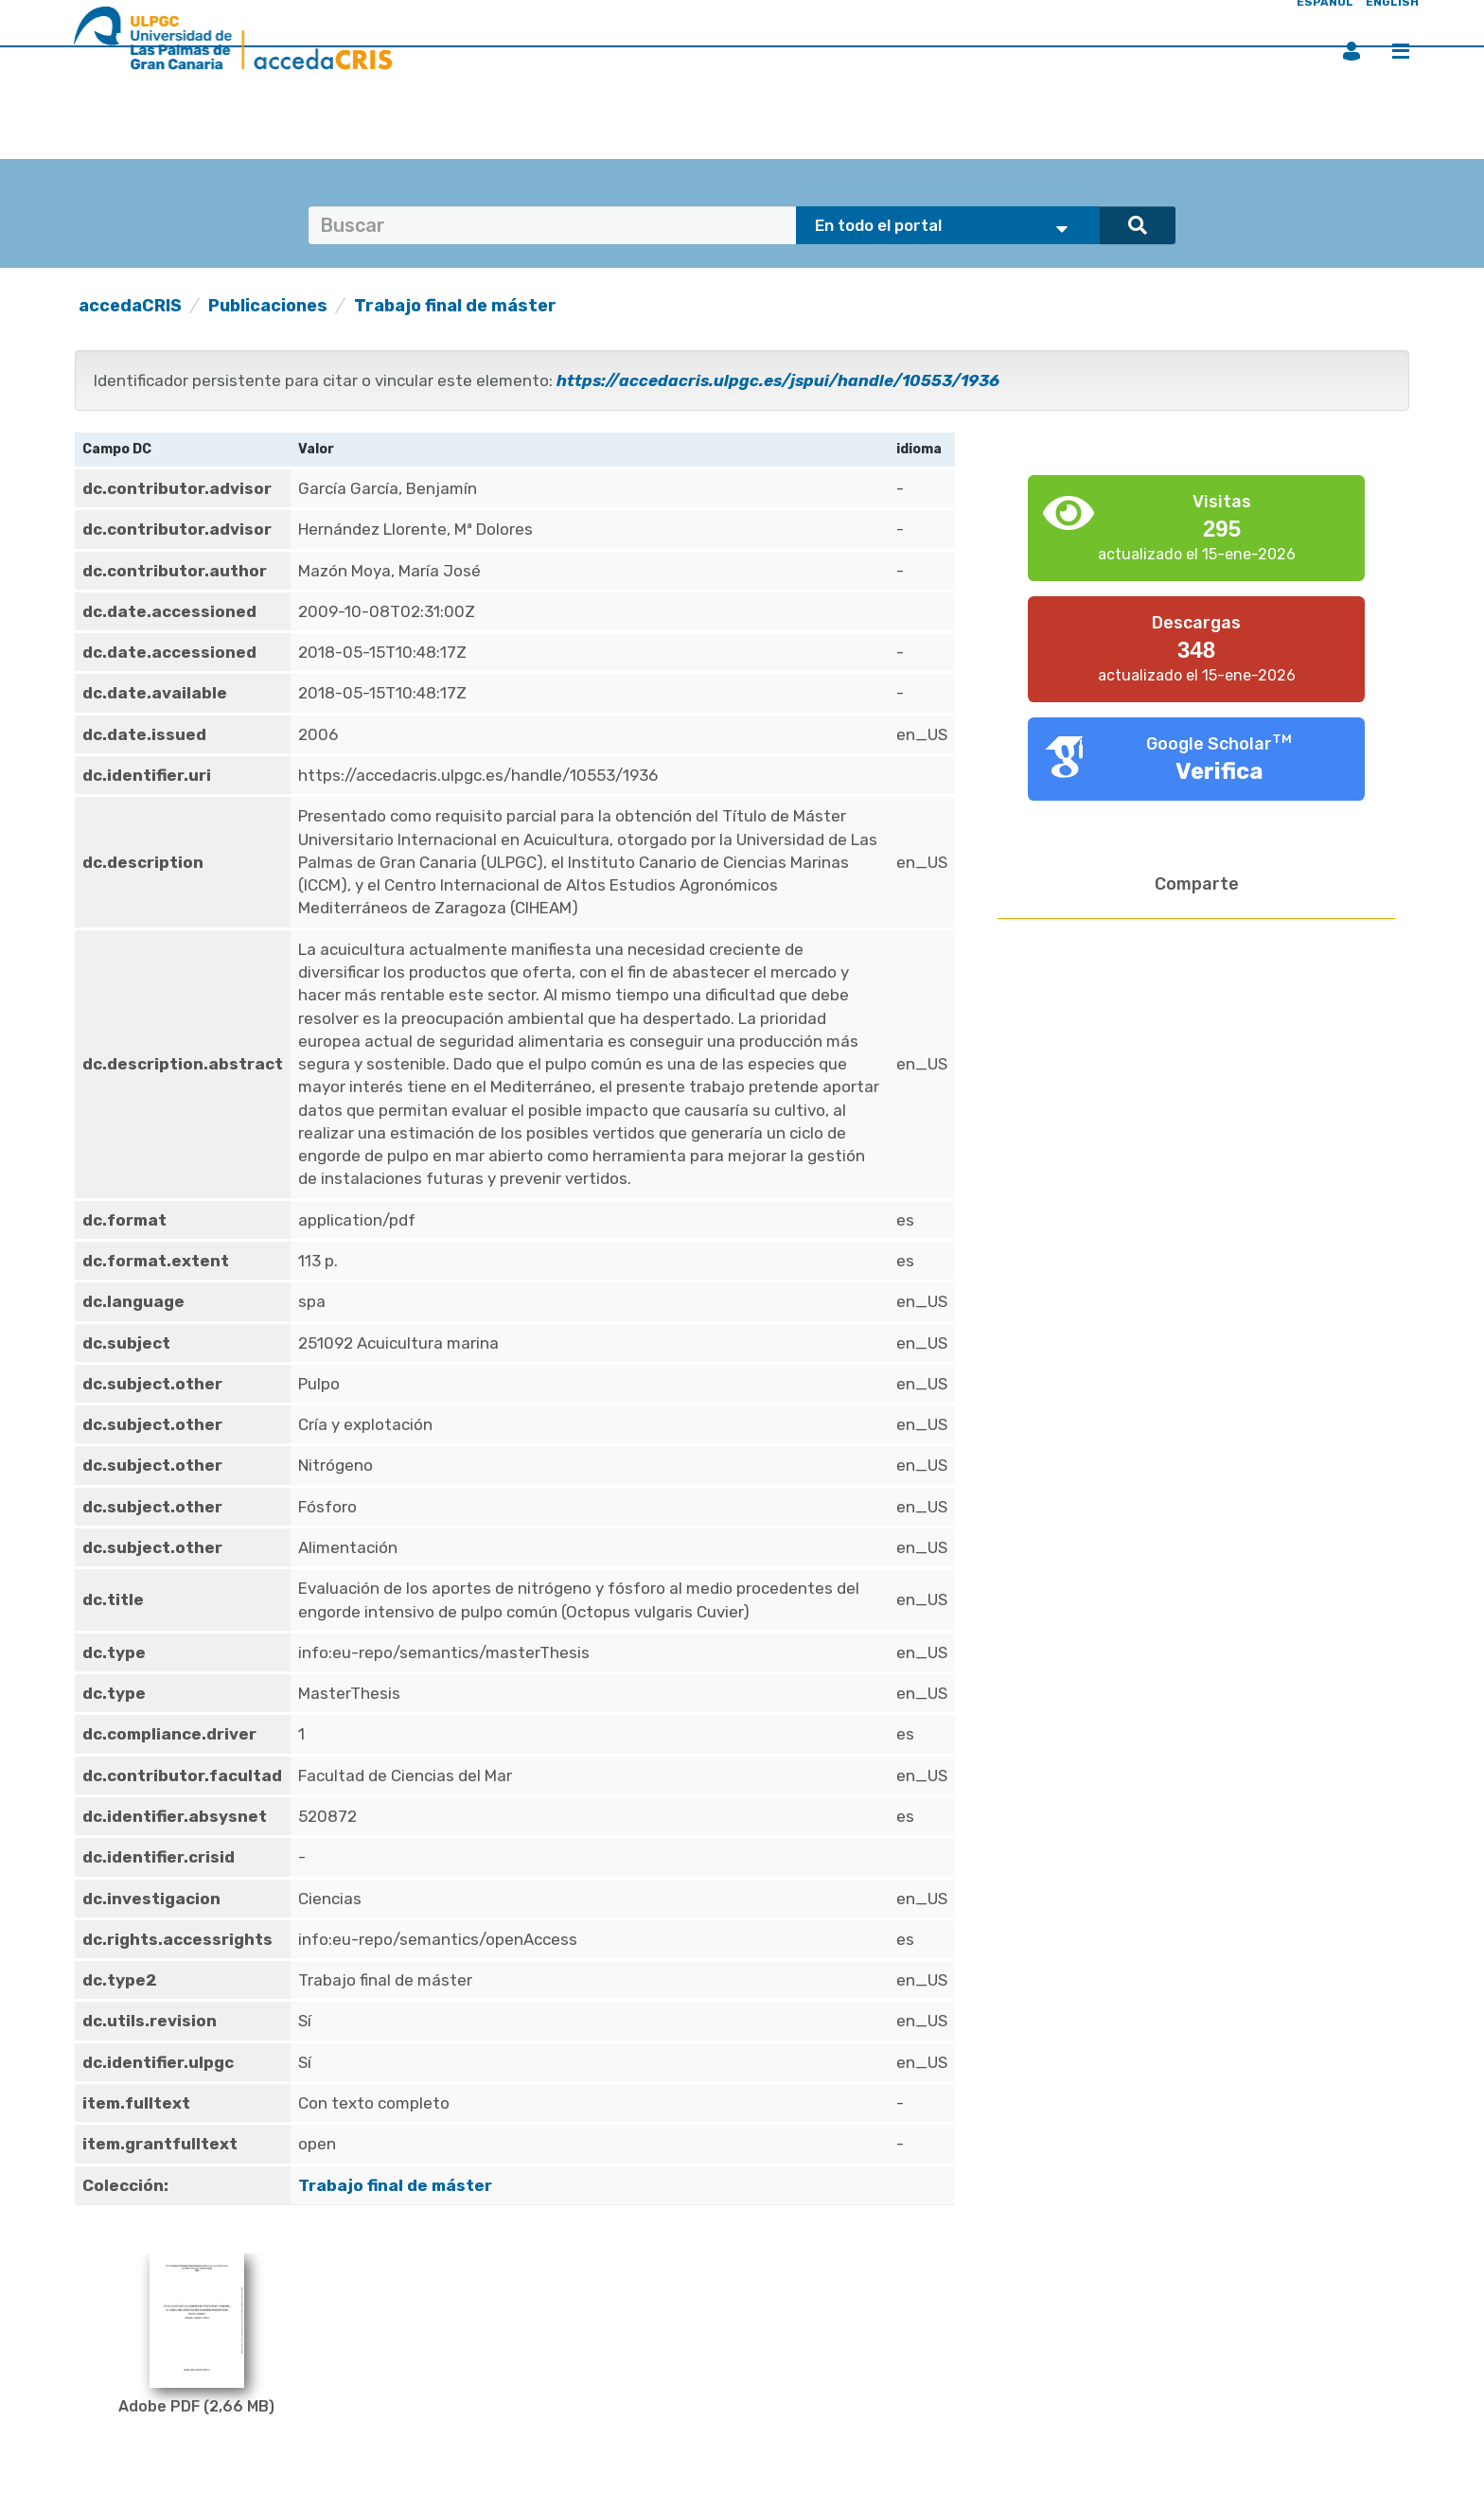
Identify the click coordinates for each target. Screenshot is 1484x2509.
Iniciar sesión (1351, 51)
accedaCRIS (130, 305)
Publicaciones (267, 305)
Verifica (1219, 771)
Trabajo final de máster (455, 305)
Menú (1400, 51)
